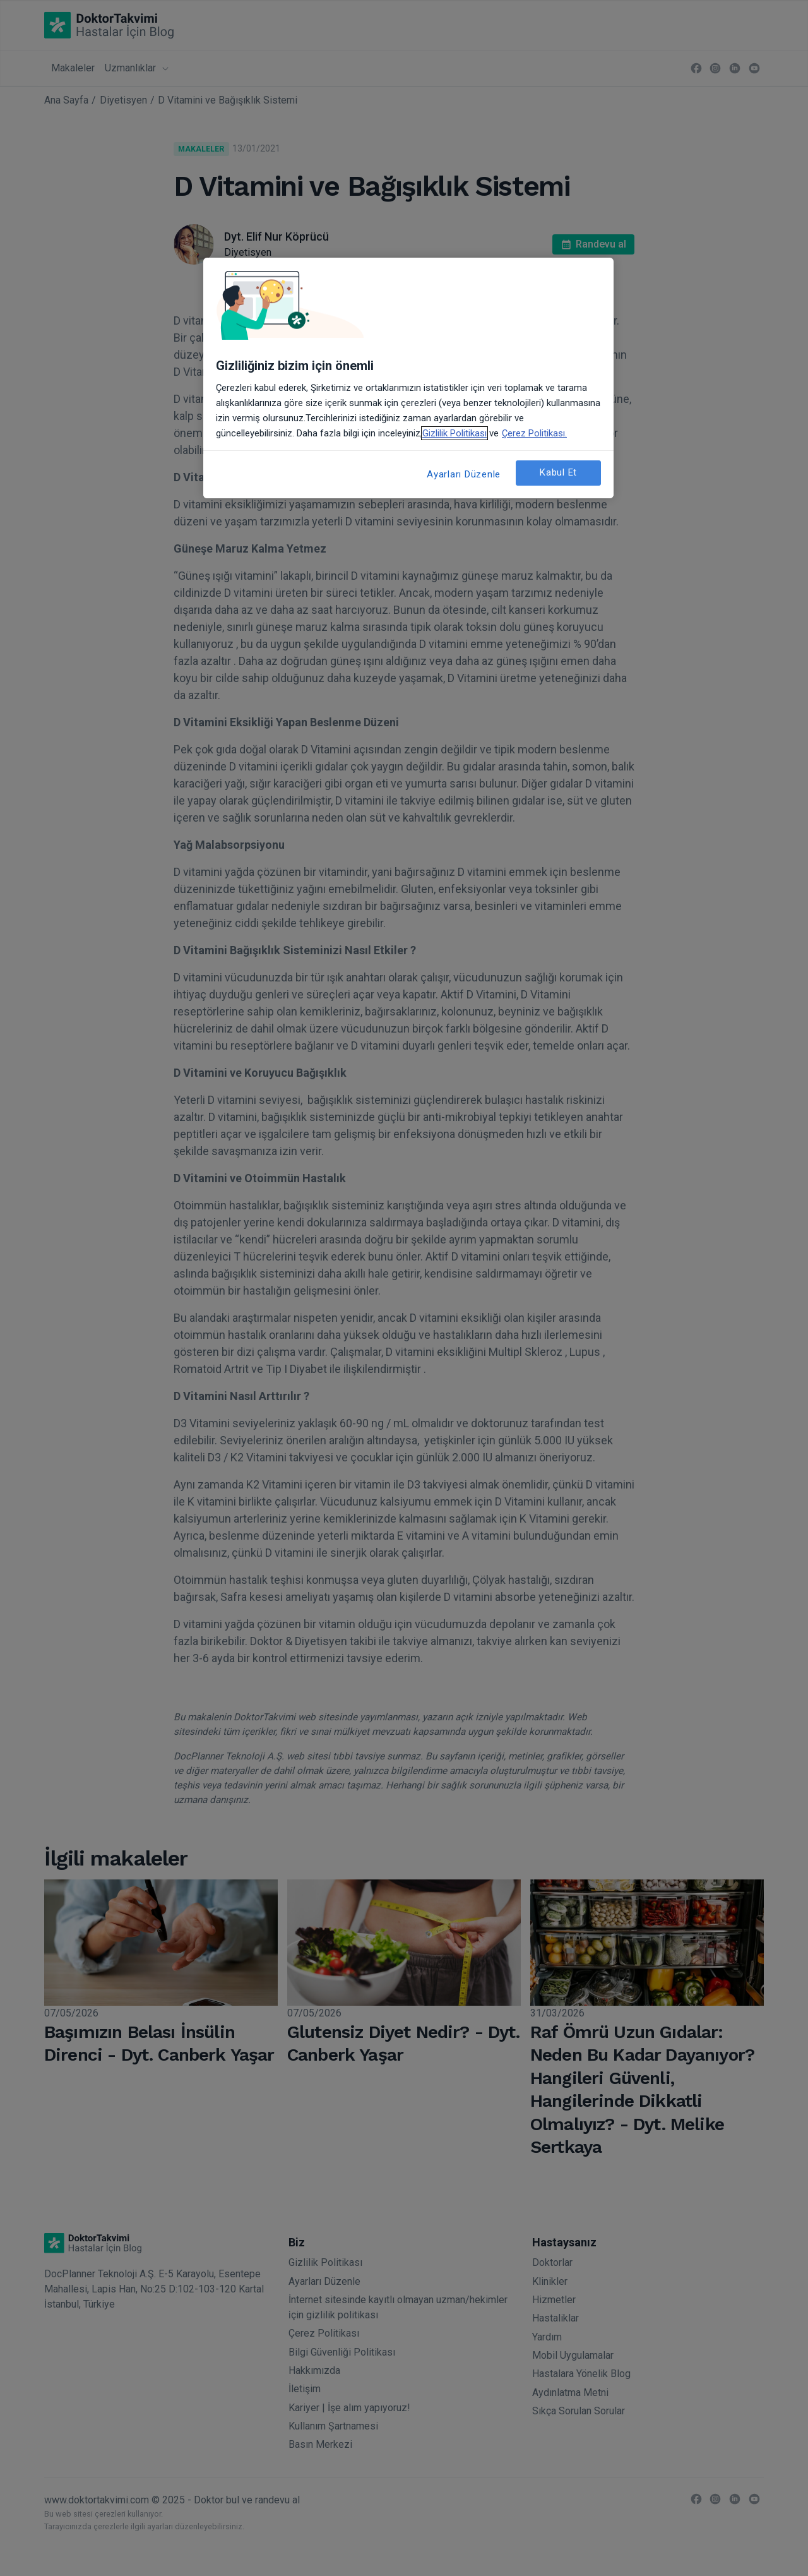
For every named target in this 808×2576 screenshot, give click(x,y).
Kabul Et (558, 472)
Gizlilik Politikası (454, 433)
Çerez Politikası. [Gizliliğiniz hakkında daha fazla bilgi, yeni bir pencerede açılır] (534, 433)
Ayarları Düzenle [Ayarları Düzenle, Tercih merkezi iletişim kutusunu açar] (464, 474)
